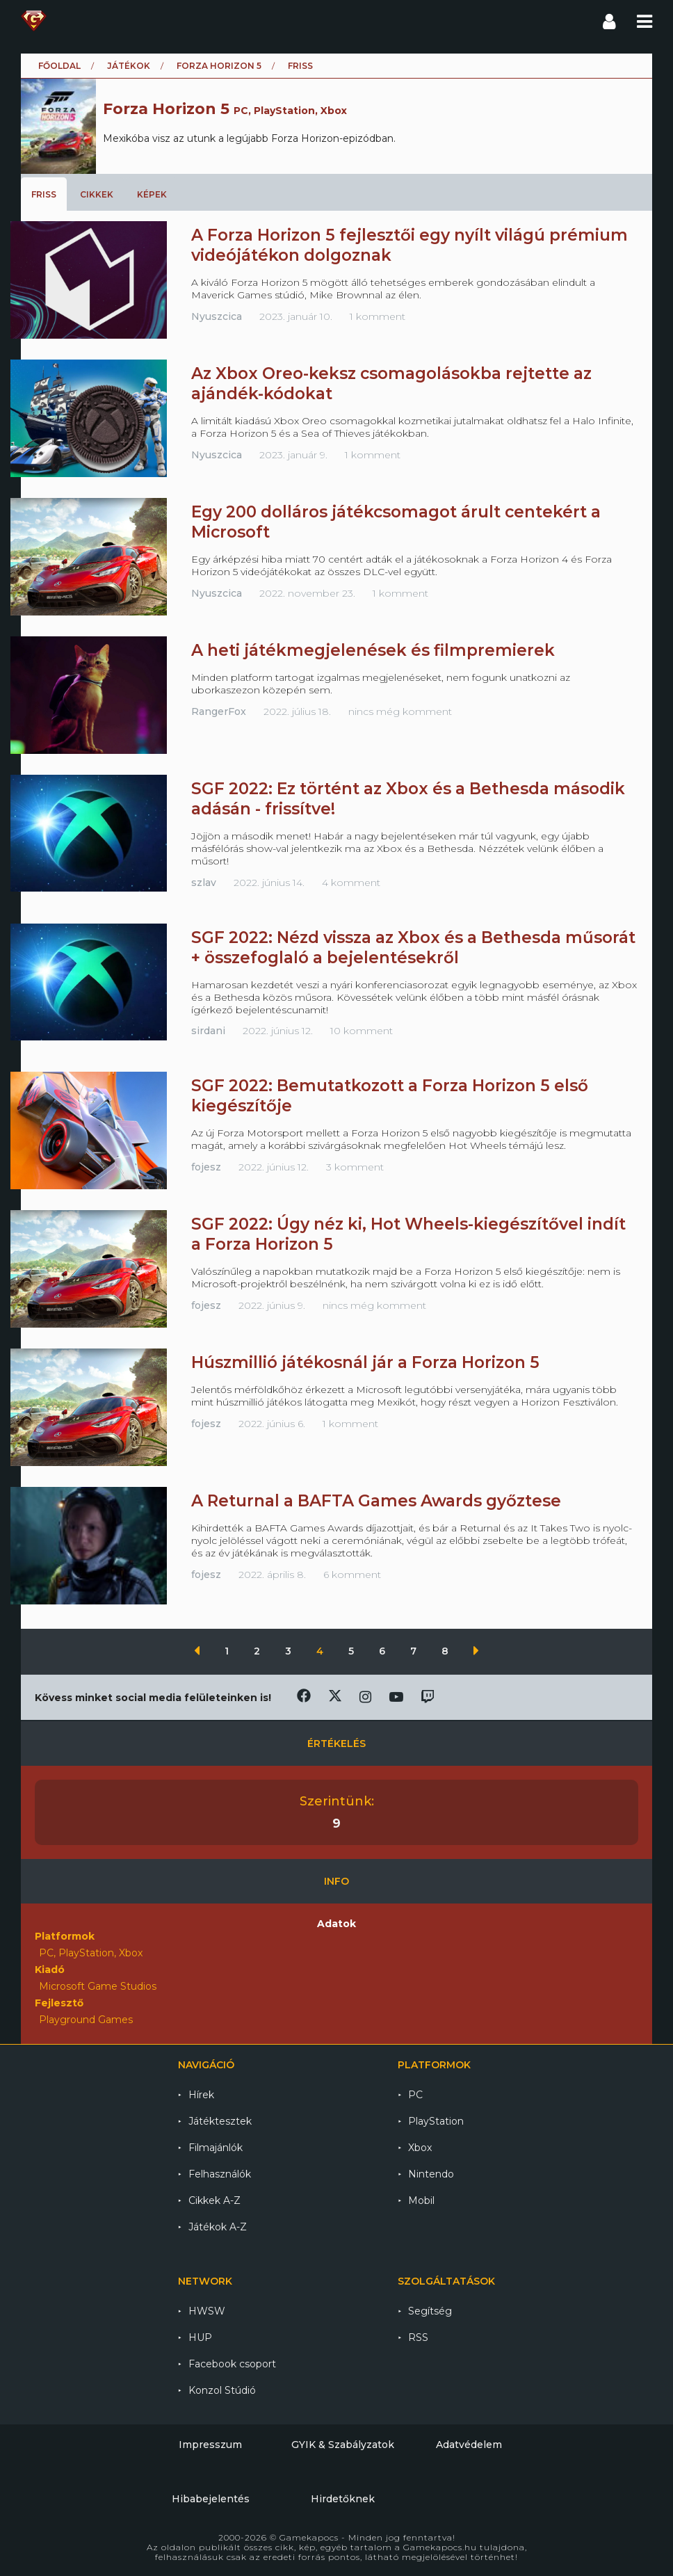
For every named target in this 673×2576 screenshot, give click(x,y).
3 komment (355, 1167)
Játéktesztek (220, 2121)
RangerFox (218, 711)
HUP (200, 2337)
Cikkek (96, 194)
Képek (152, 194)
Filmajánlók (215, 2147)
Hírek (201, 2094)
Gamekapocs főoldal (34, 20)
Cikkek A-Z (214, 2200)
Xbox (420, 2147)
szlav (203, 882)
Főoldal (59, 66)
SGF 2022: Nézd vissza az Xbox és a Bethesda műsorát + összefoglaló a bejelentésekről (413, 947)
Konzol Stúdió (222, 2390)
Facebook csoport (232, 2364)
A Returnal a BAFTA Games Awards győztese (376, 1501)
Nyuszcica (216, 316)
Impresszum (210, 2444)
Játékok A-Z (217, 2227)
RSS (418, 2337)
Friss (43, 194)
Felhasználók (219, 2174)
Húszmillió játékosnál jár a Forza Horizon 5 (365, 1362)
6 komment (352, 1574)
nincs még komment (400, 711)
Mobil (421, 2200)
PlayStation (436, 2121)
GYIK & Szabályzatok (342, 2444)
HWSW (206, 2311)
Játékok (128, 66)
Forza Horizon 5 (219, 66)
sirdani (208, 1030)
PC (415, 2094)
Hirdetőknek (343, 2499)
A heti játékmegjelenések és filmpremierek (373, 650)
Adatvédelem (469, 2444)
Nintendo (431, 2174)
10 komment (361, 1030)
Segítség (430, 2311)
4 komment (351, 882)
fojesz (206, 1167)
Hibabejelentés (211, 2499)
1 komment (377, 316)
